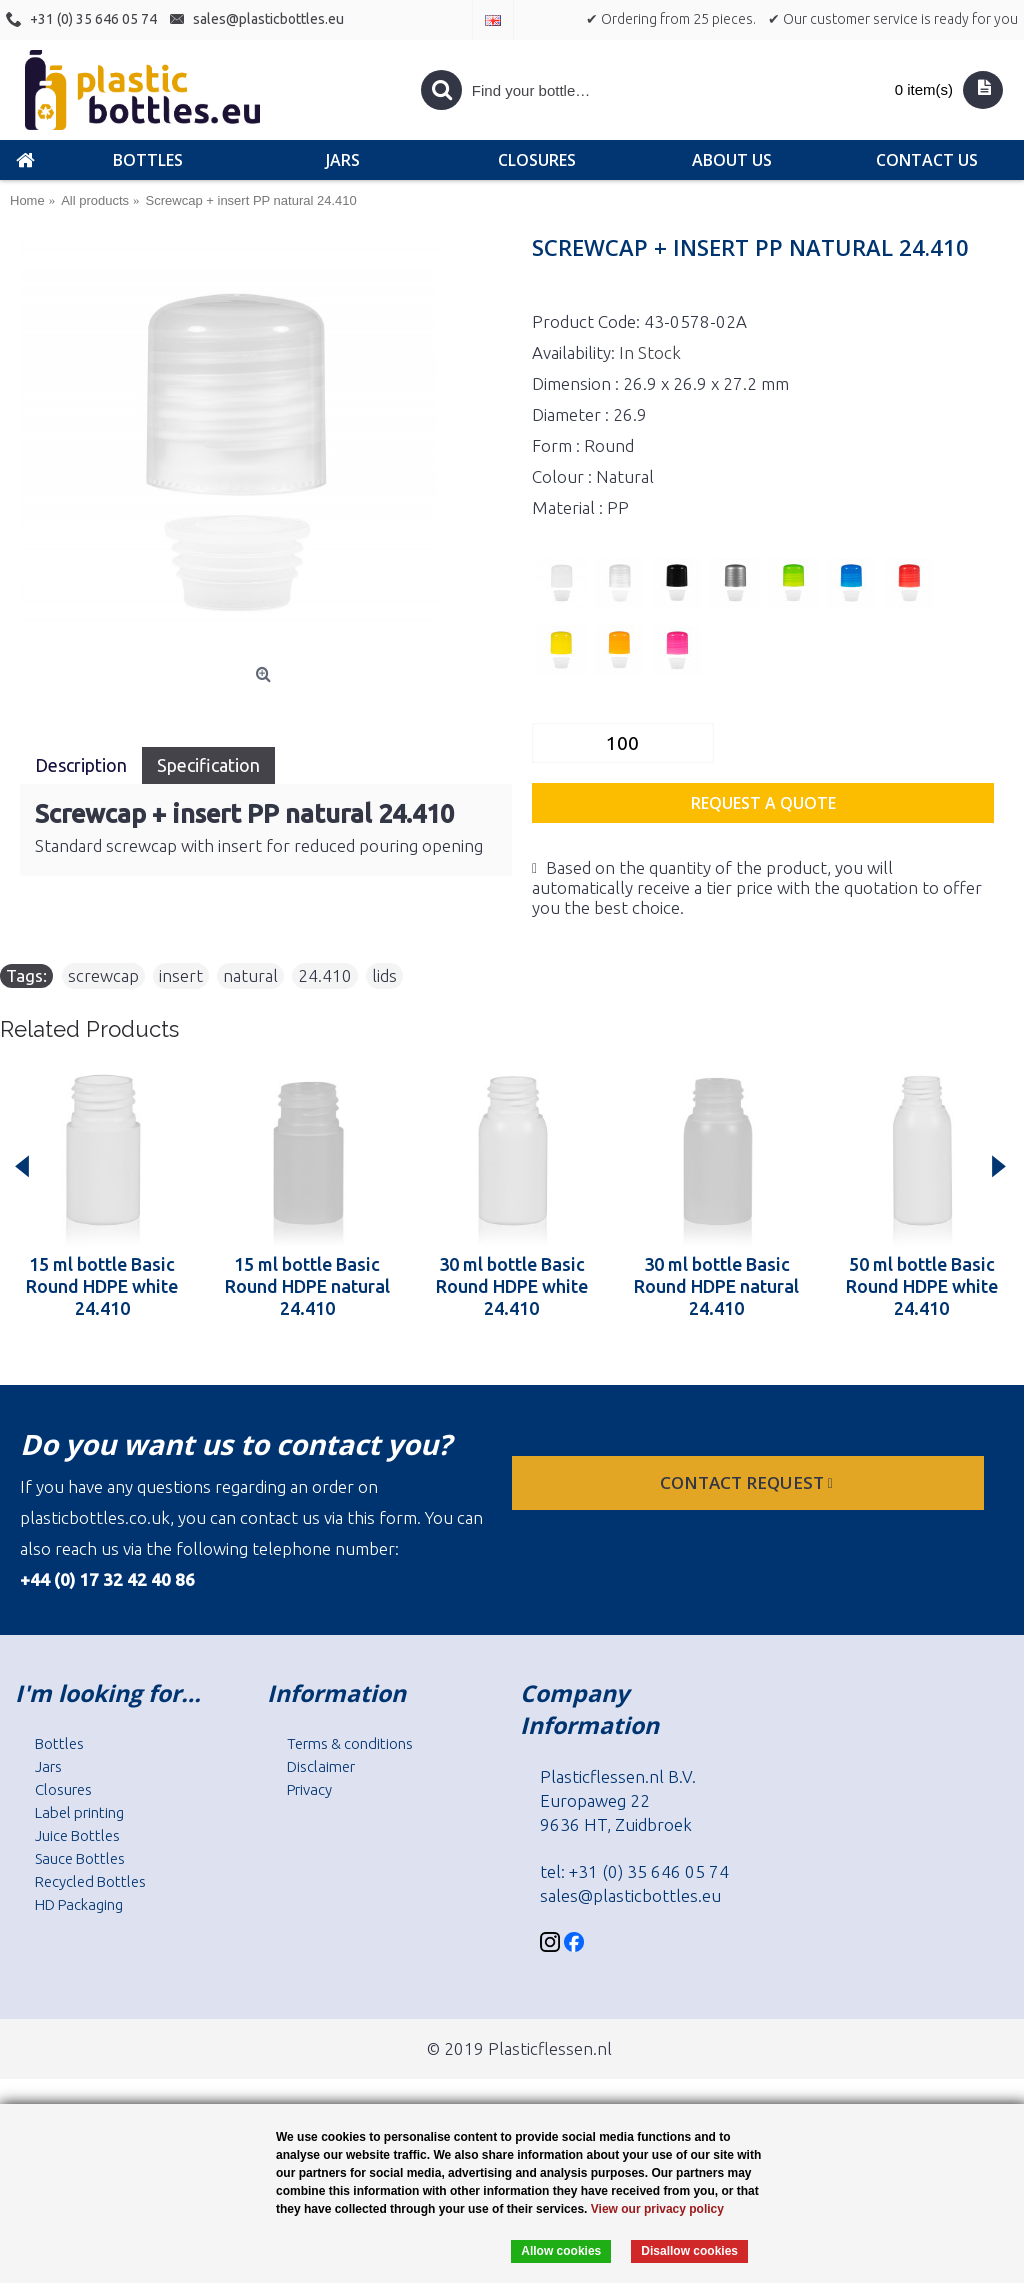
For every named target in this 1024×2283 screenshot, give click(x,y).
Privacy (309, 1789)
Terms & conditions (350, 1743)
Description (81, 765)
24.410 (325, 975)
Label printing (79, 1812)
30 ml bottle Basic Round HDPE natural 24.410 (716, 1286)
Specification (208, 765)
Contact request (748, 1482)
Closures (63, 1789)
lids (384, 975)
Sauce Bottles (80, 1858)
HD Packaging (79, 1904)
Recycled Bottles (90, 1881)
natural (250, 975)
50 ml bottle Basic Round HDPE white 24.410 (922, 1286)
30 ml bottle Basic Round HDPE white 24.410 (512, 1286)
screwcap (103, 975)
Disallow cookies (689, 2251)
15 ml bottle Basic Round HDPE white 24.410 (102, 1286)
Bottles (59, 1743)
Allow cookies (561, 2251)
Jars (48, 1766)
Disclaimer (321, 1766)
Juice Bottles (77, 1835)
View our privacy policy (657, 2209)
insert (181, 975)
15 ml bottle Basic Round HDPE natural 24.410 (307, 1286)
